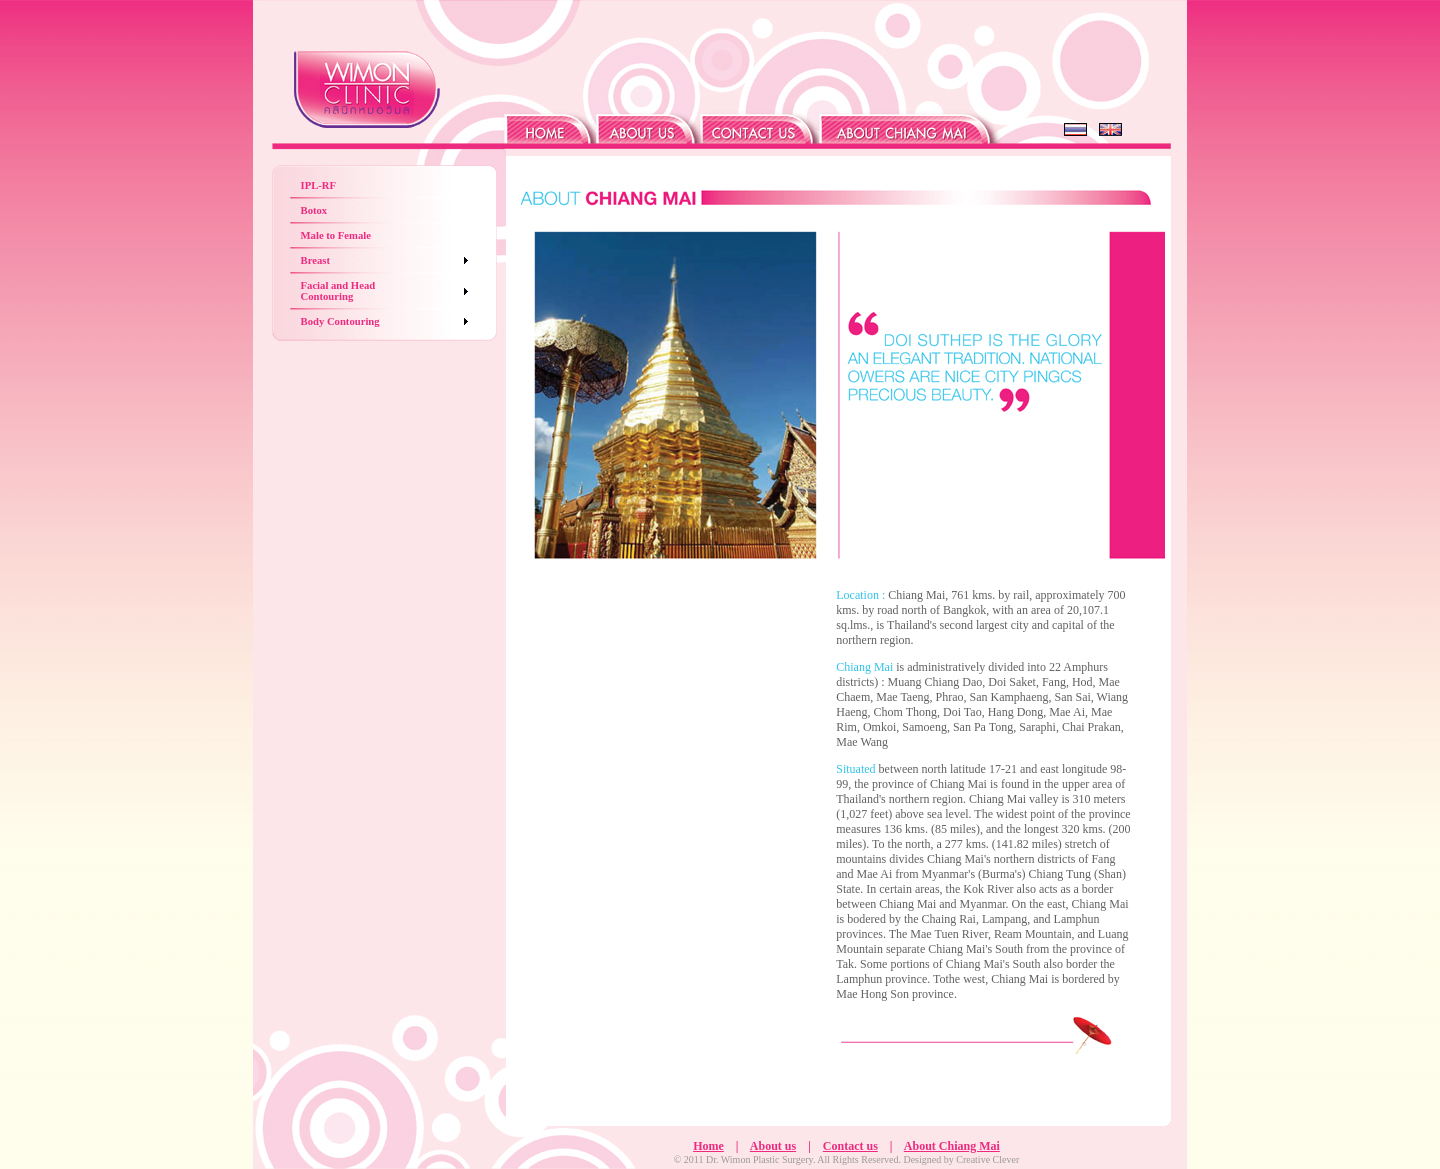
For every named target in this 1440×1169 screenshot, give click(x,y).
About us (773, 1146)
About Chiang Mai (952, 1146)
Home (708, 1146)
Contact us (850, 1146)
